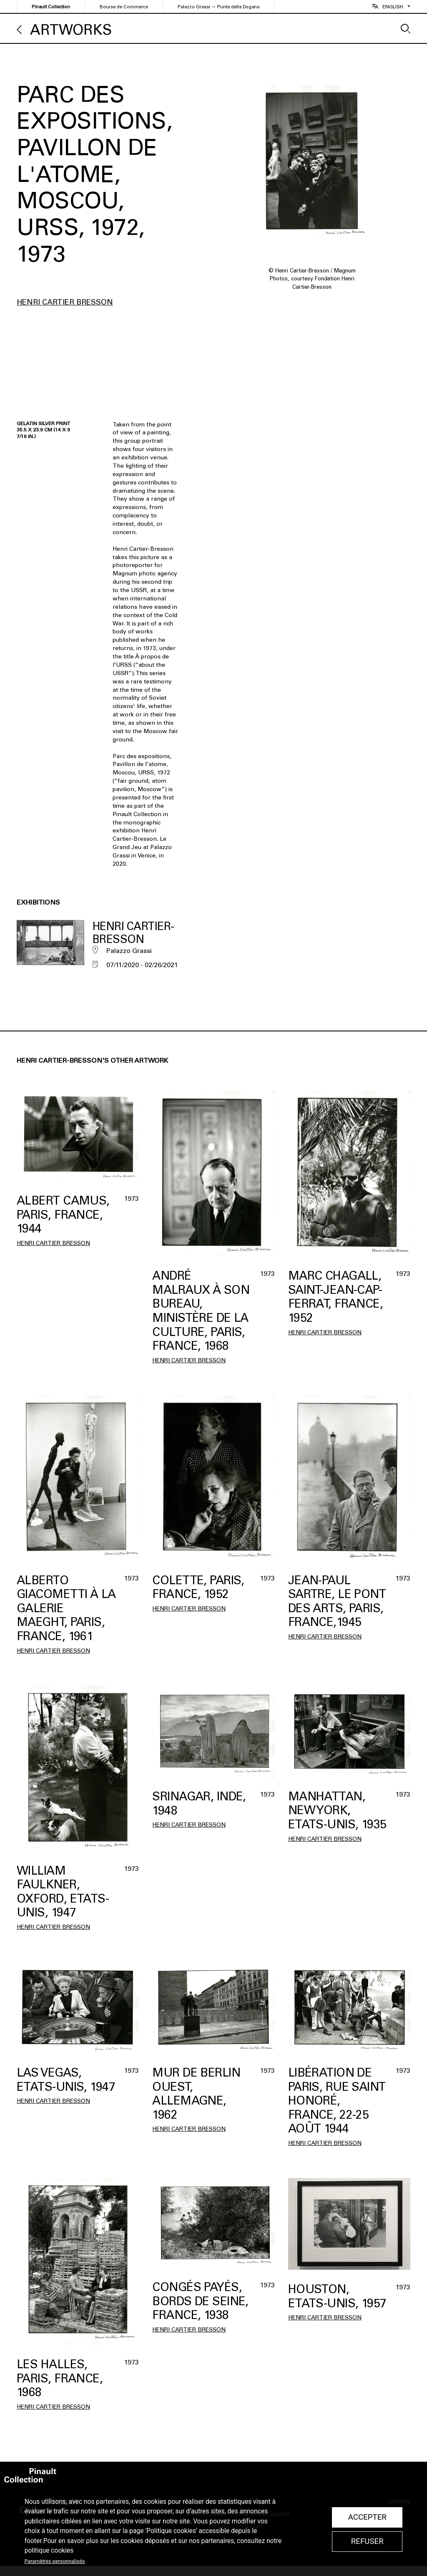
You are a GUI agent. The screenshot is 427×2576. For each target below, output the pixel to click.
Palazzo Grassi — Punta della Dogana (218, 7)
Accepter (367, 2517)
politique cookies (49, 2550)
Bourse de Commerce (124, 7)
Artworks (71, 29)
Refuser (367, 2541)
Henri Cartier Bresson (65, 302)
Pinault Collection (51, 7)
